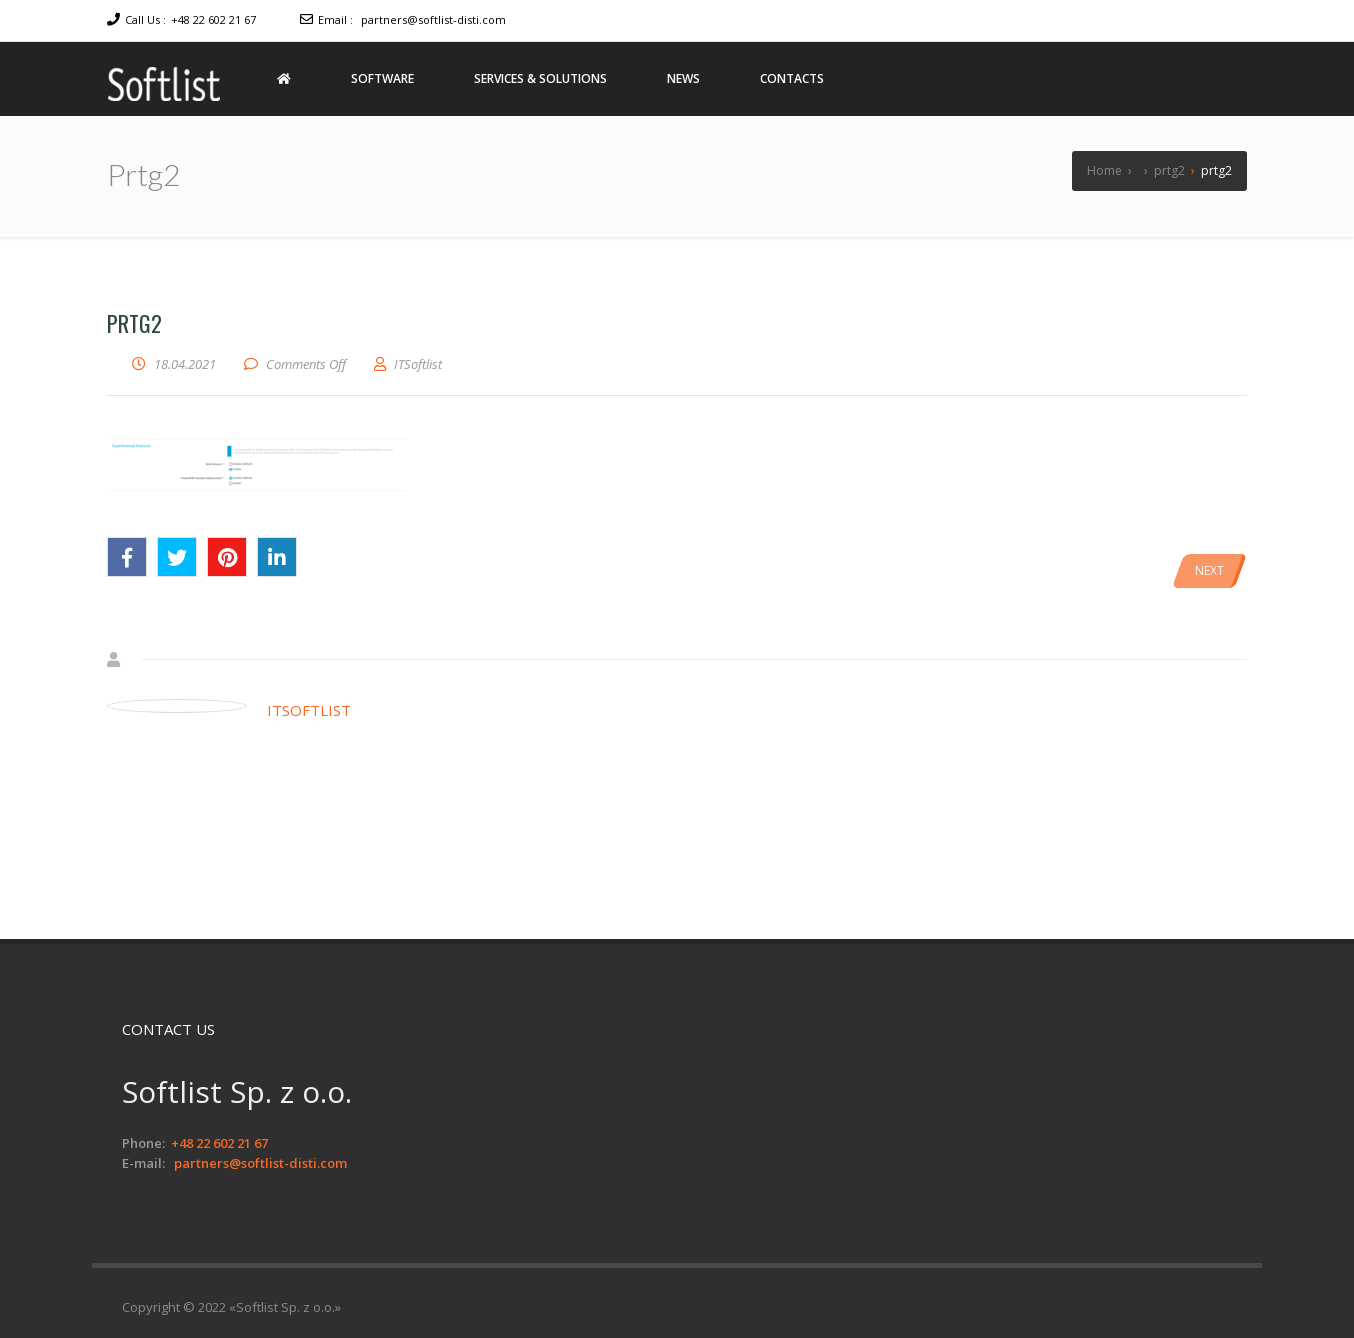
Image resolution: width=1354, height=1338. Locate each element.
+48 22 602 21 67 (213, 19)
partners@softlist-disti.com (433, 19)
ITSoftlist (309, 710)
